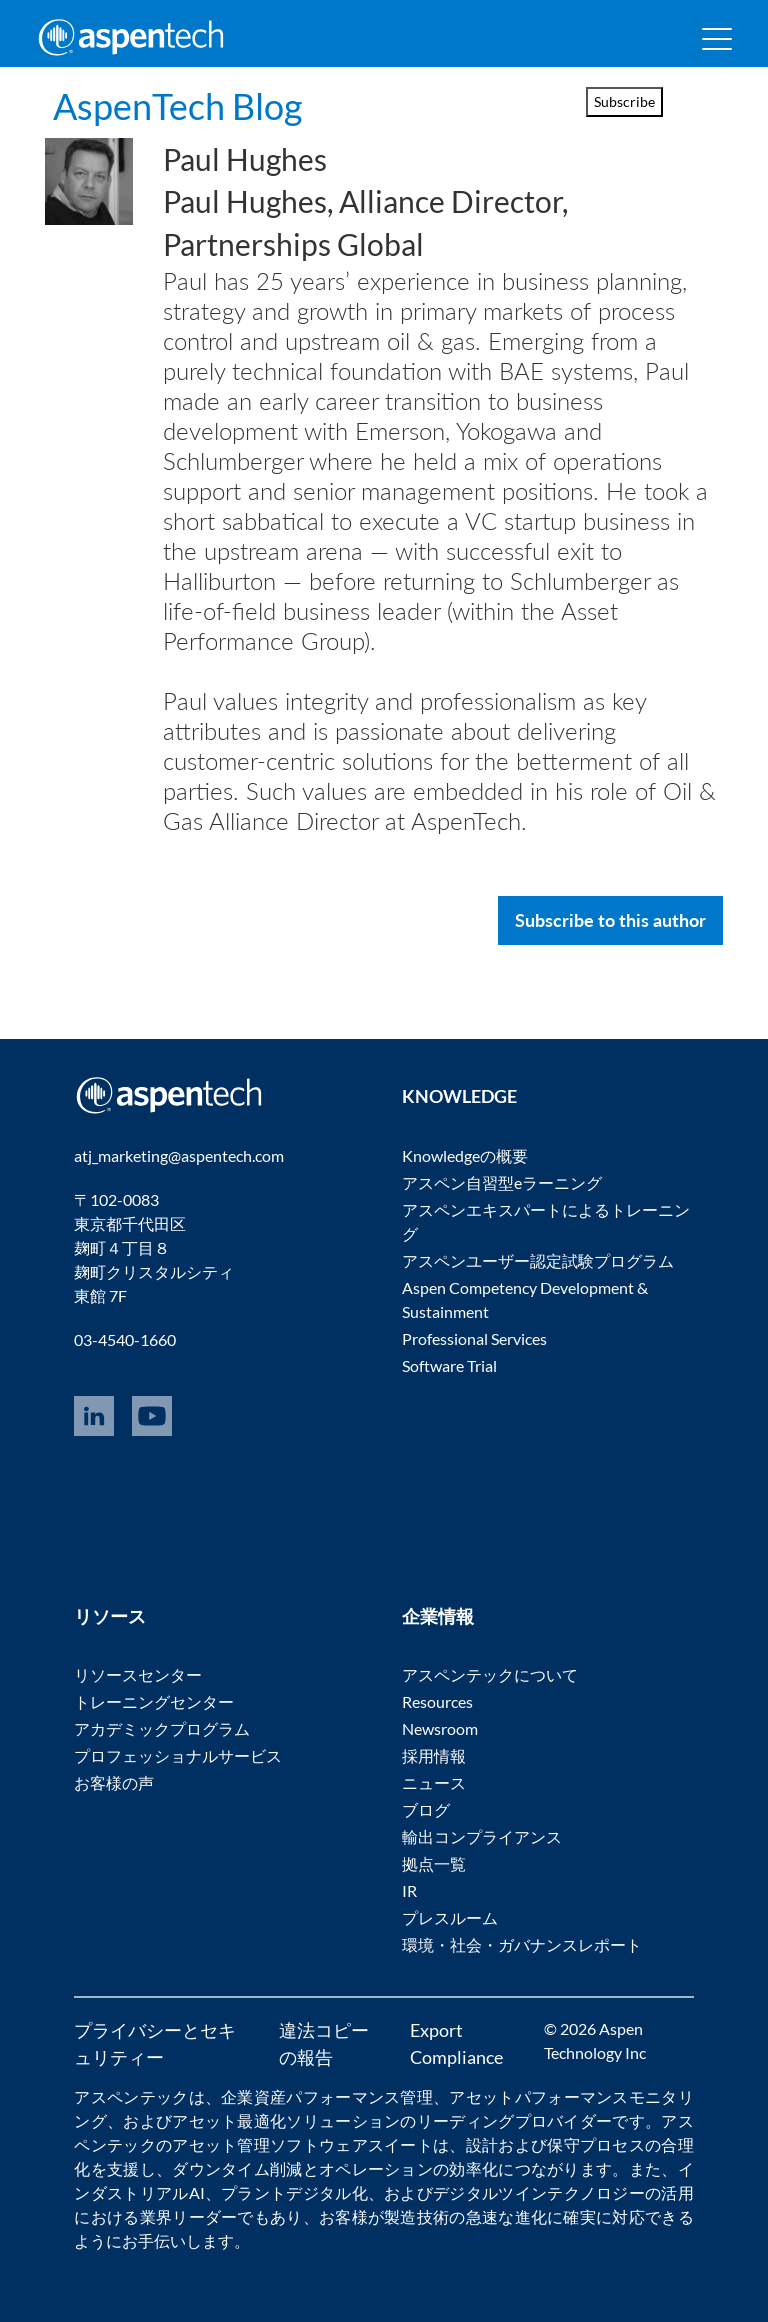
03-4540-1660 (125, 1339)
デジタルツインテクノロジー (539, 2192)
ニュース (434, 1782)
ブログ (426, 1809)
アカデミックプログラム (162, 1728)
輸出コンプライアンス (482, 1836)
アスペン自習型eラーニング (502, 1182)
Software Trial (449, 1365)
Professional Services (474, 1338)
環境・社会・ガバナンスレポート (522, 1944)
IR (409, 1890)
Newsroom (440, 1728)
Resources (437, 1701)
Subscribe (624, 101)
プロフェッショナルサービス (178, 1755)
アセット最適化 (229, 2120)
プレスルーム (450, 1917)
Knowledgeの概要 (465, 1155)
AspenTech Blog (177, 106)
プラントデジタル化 (294, 2192)
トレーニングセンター (154, 1701)
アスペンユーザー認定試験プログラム (538, 1260)
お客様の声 (114, 1782)
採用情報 (434, 1755)
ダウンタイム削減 (237, 2168)
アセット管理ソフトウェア (270, 2144)
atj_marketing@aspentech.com (179, 1155)
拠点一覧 (434, 1863)
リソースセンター (138, 1674)
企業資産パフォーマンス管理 (327, 2096)
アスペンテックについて (490, 1674)
